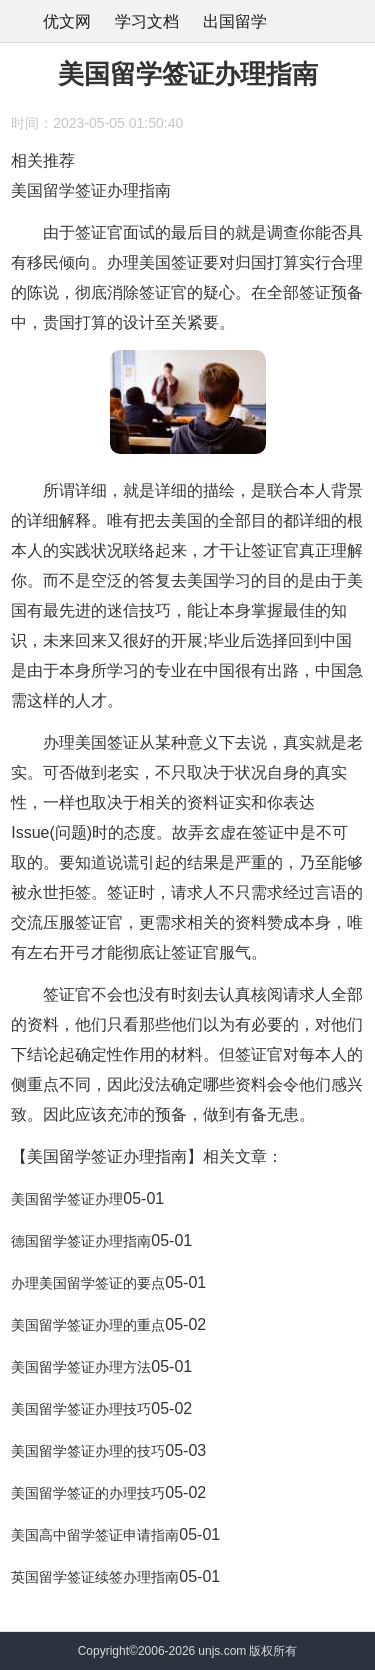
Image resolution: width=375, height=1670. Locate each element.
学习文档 (147, 21)
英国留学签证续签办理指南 (95, 1577)
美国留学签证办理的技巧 (88, 1451)
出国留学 (235, 21)
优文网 (67, 21)
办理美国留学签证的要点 (88, 1283)
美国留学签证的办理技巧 (88, 1493)
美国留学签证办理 (67, 1199)
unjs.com (222, 1651)
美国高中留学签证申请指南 (95, 1535)
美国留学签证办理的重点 (88, 1325)
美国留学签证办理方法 (81, 1367)
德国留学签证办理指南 (81, 1241)
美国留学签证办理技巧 (81, 1409)
